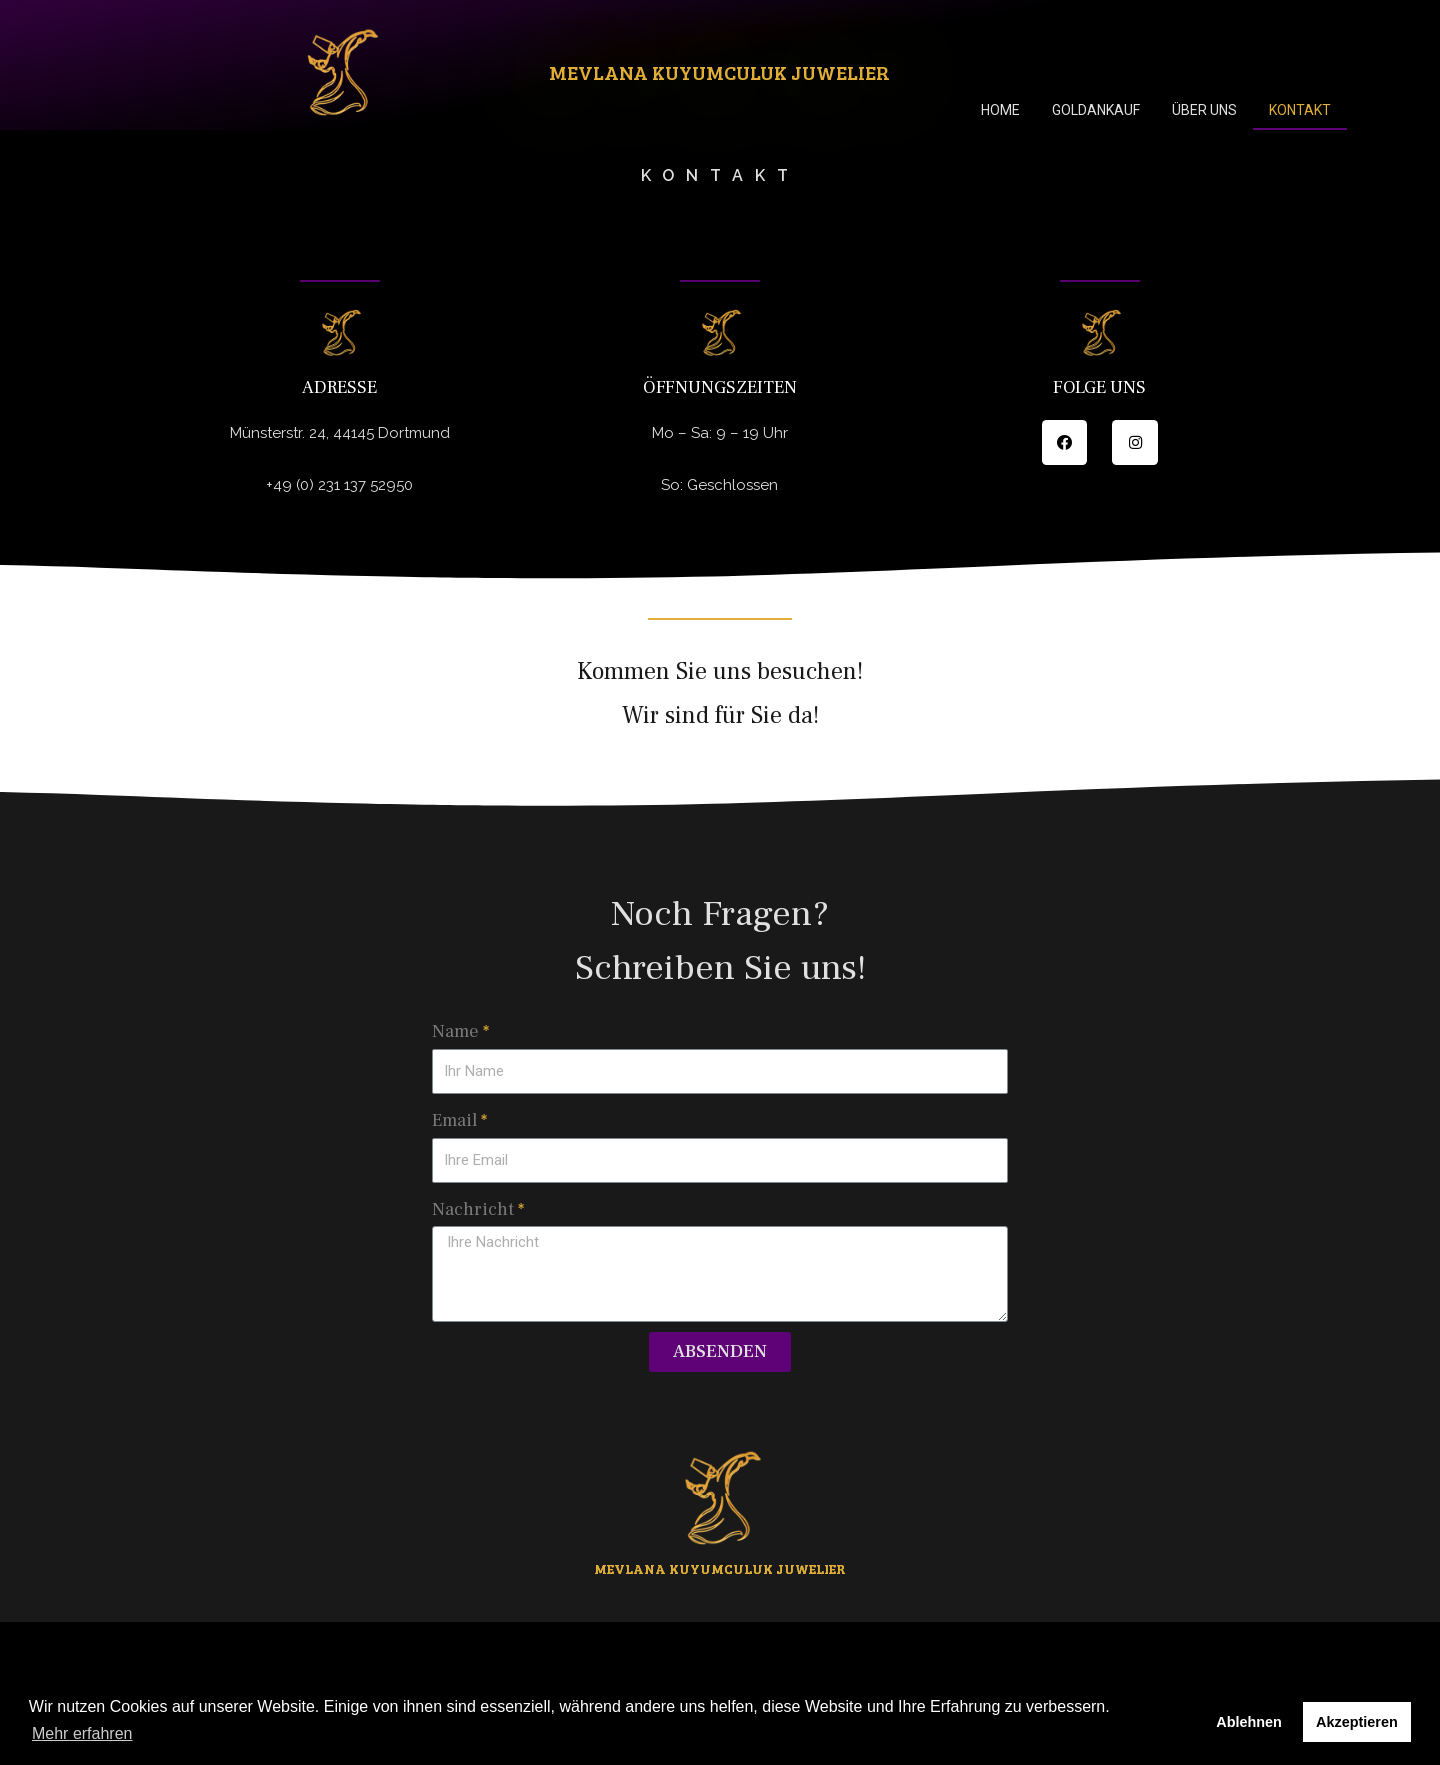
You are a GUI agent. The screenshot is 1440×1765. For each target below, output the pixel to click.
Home (1000, 110)
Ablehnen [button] (1249, 1722)
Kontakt (1300, 110)
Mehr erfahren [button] (82, 1733)
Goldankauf (1096, 110)
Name (455, 1031)
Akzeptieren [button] (1357, 1722)
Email (454, 1120)
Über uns (1204, 110)
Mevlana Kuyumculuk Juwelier (719, 72)
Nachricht (473, 1209)
